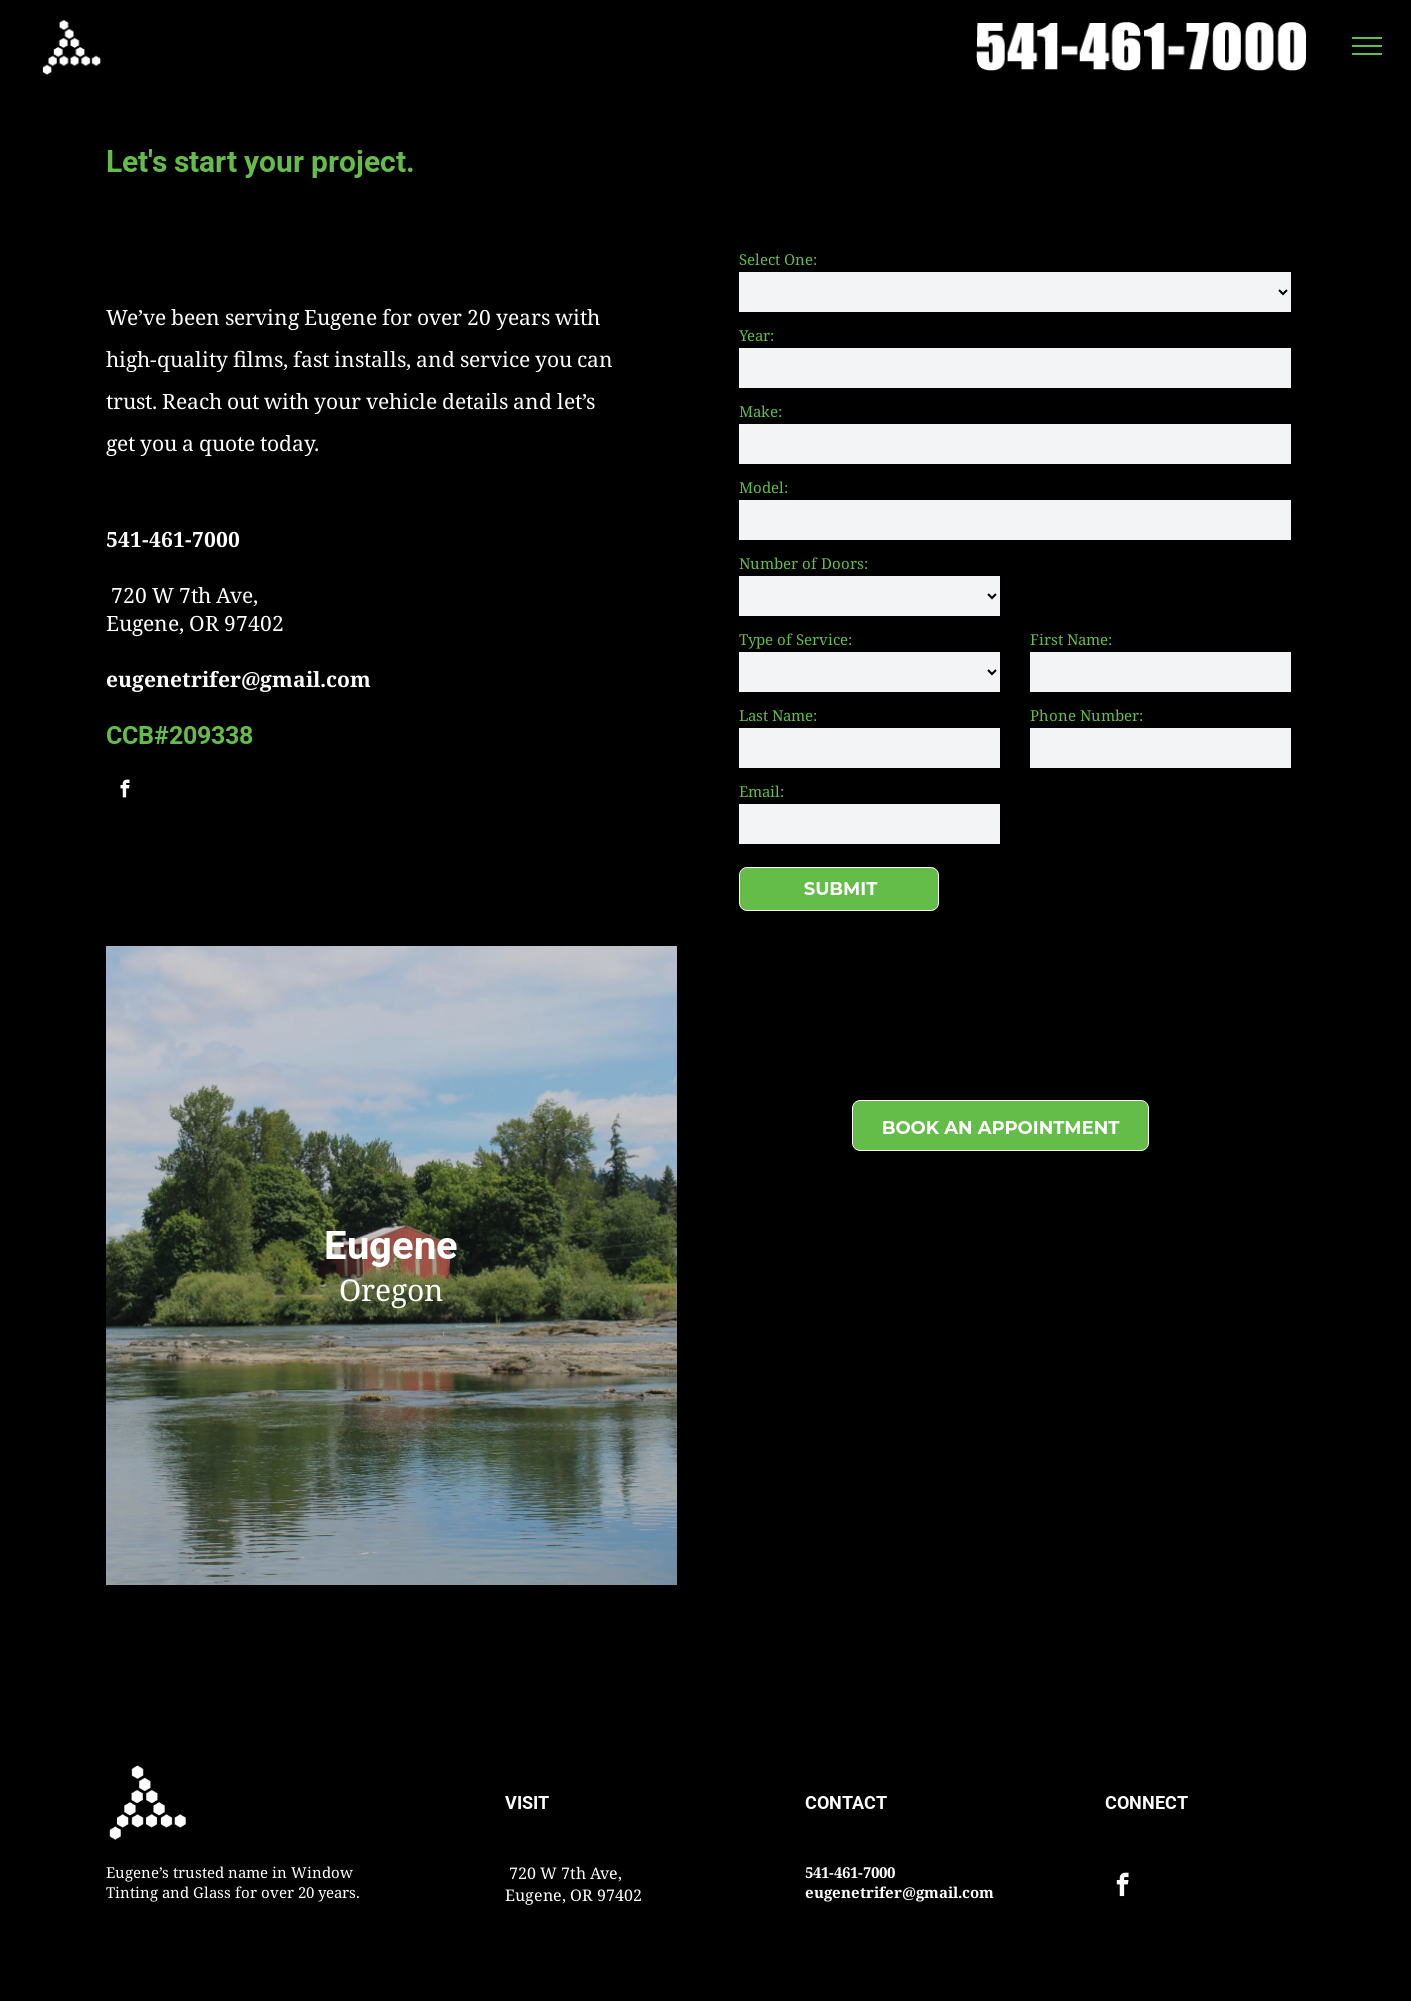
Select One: (778, 259)
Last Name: (778, 715)
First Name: (1071, 639)
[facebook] (124, 792)
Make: (760, 411)
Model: (763, 487)
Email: (761, 791)
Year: (756, 335)
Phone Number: (1086, 715)
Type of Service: (795, 639)
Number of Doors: (803, 563)
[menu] (1367, 46)
